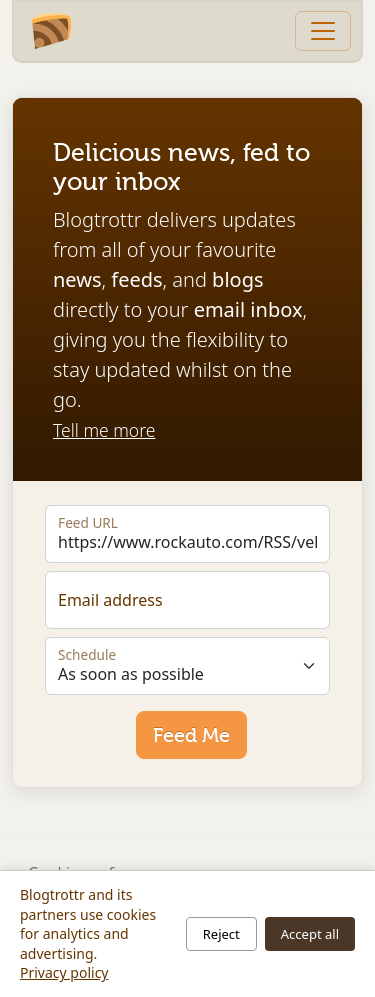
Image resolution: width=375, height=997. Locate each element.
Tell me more (104, 430)
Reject (221, 934)
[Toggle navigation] (323, 31)
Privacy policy (64, 972)
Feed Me (191, 735)
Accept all (310, 934)
